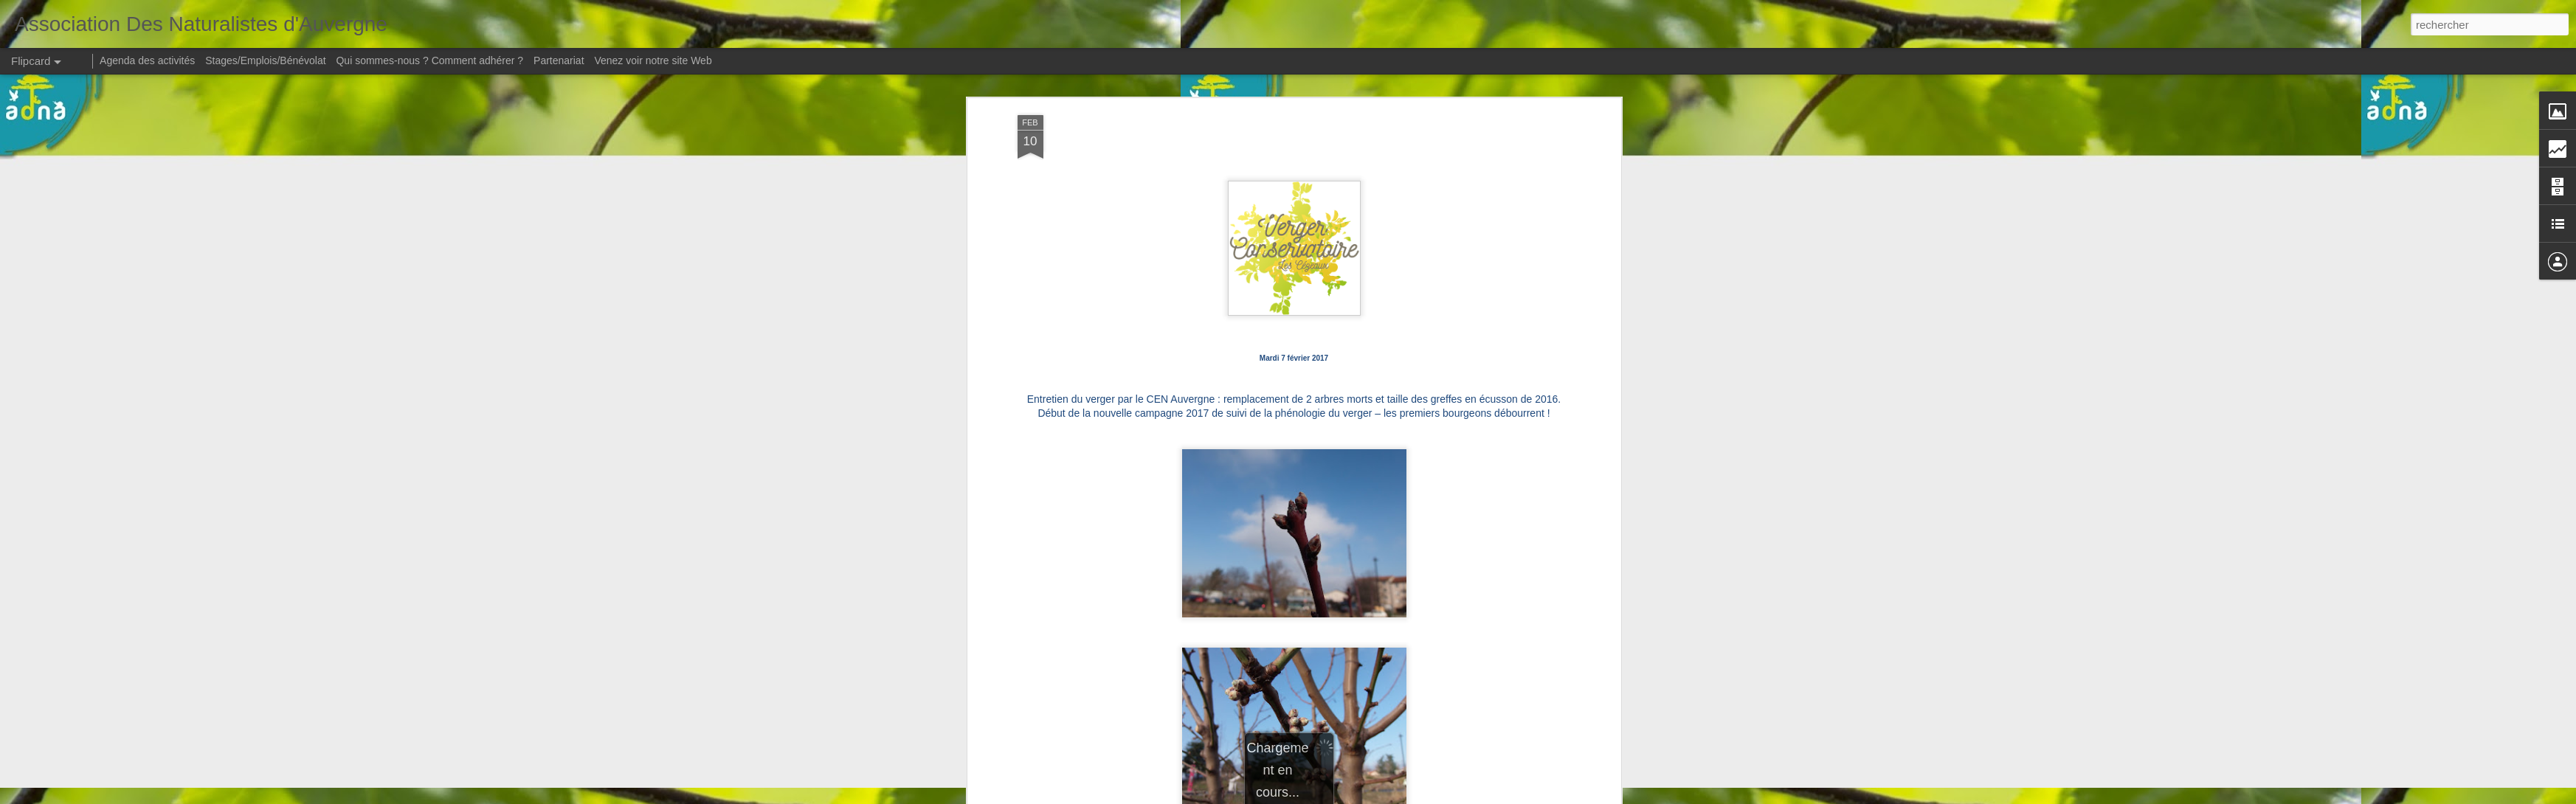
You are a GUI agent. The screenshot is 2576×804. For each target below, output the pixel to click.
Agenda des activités (147, 60)
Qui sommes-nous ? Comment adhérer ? (429, 60)
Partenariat (558, 60)
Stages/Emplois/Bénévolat (265, 60)
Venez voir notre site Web (652, 60)
